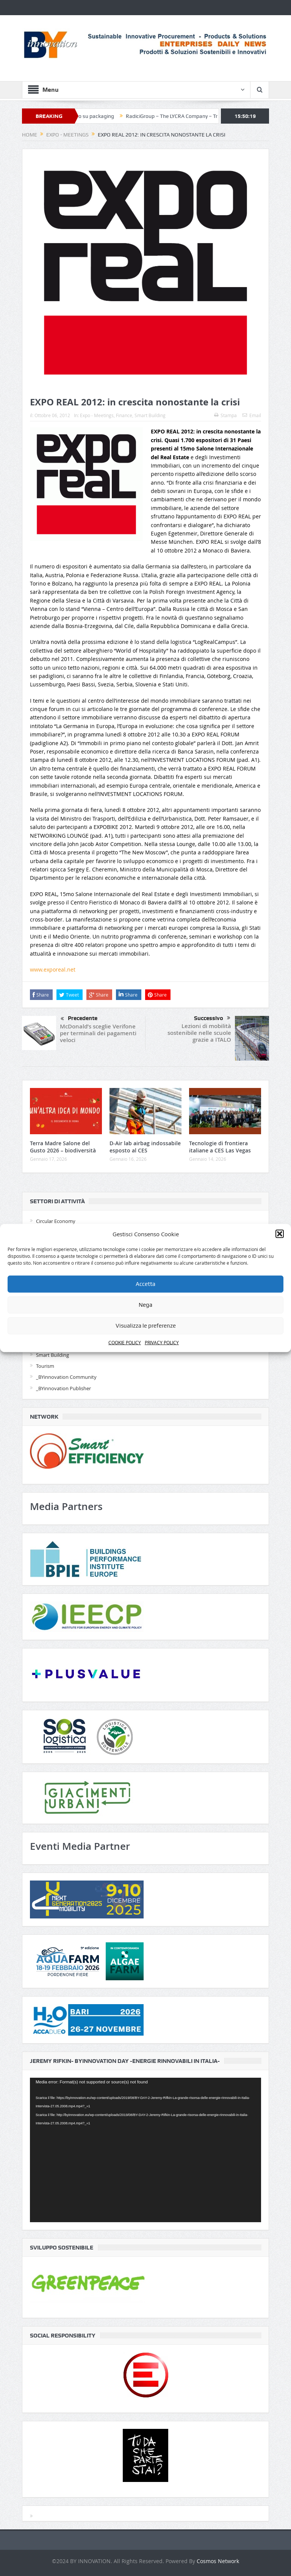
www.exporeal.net (52, 969)
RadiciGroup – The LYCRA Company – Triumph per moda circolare (206, 116)
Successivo (212, 1018)
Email (251, 415)
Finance (124, 415)
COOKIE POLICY (124, 1342)
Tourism (45, 1366)
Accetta (145, 1284)
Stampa (225, 415)
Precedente (79, 1019)
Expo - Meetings (97, 415)
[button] (279, 1233)
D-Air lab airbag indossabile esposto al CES (145, 1147)
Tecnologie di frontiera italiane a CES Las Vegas (220, 1147)
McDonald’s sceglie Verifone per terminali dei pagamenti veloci (98, 1033)
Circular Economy (55, 1221)
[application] (145, 2150)
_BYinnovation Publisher (63, 1388)
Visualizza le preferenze (146, 1325)
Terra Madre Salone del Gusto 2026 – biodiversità (63, 1147)
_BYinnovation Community (66, 1377)
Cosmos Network (218, 2561)
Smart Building (150, 415)
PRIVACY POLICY (162, 1342)
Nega (145, 1304)
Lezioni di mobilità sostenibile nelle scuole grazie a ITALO (199, 1033)
